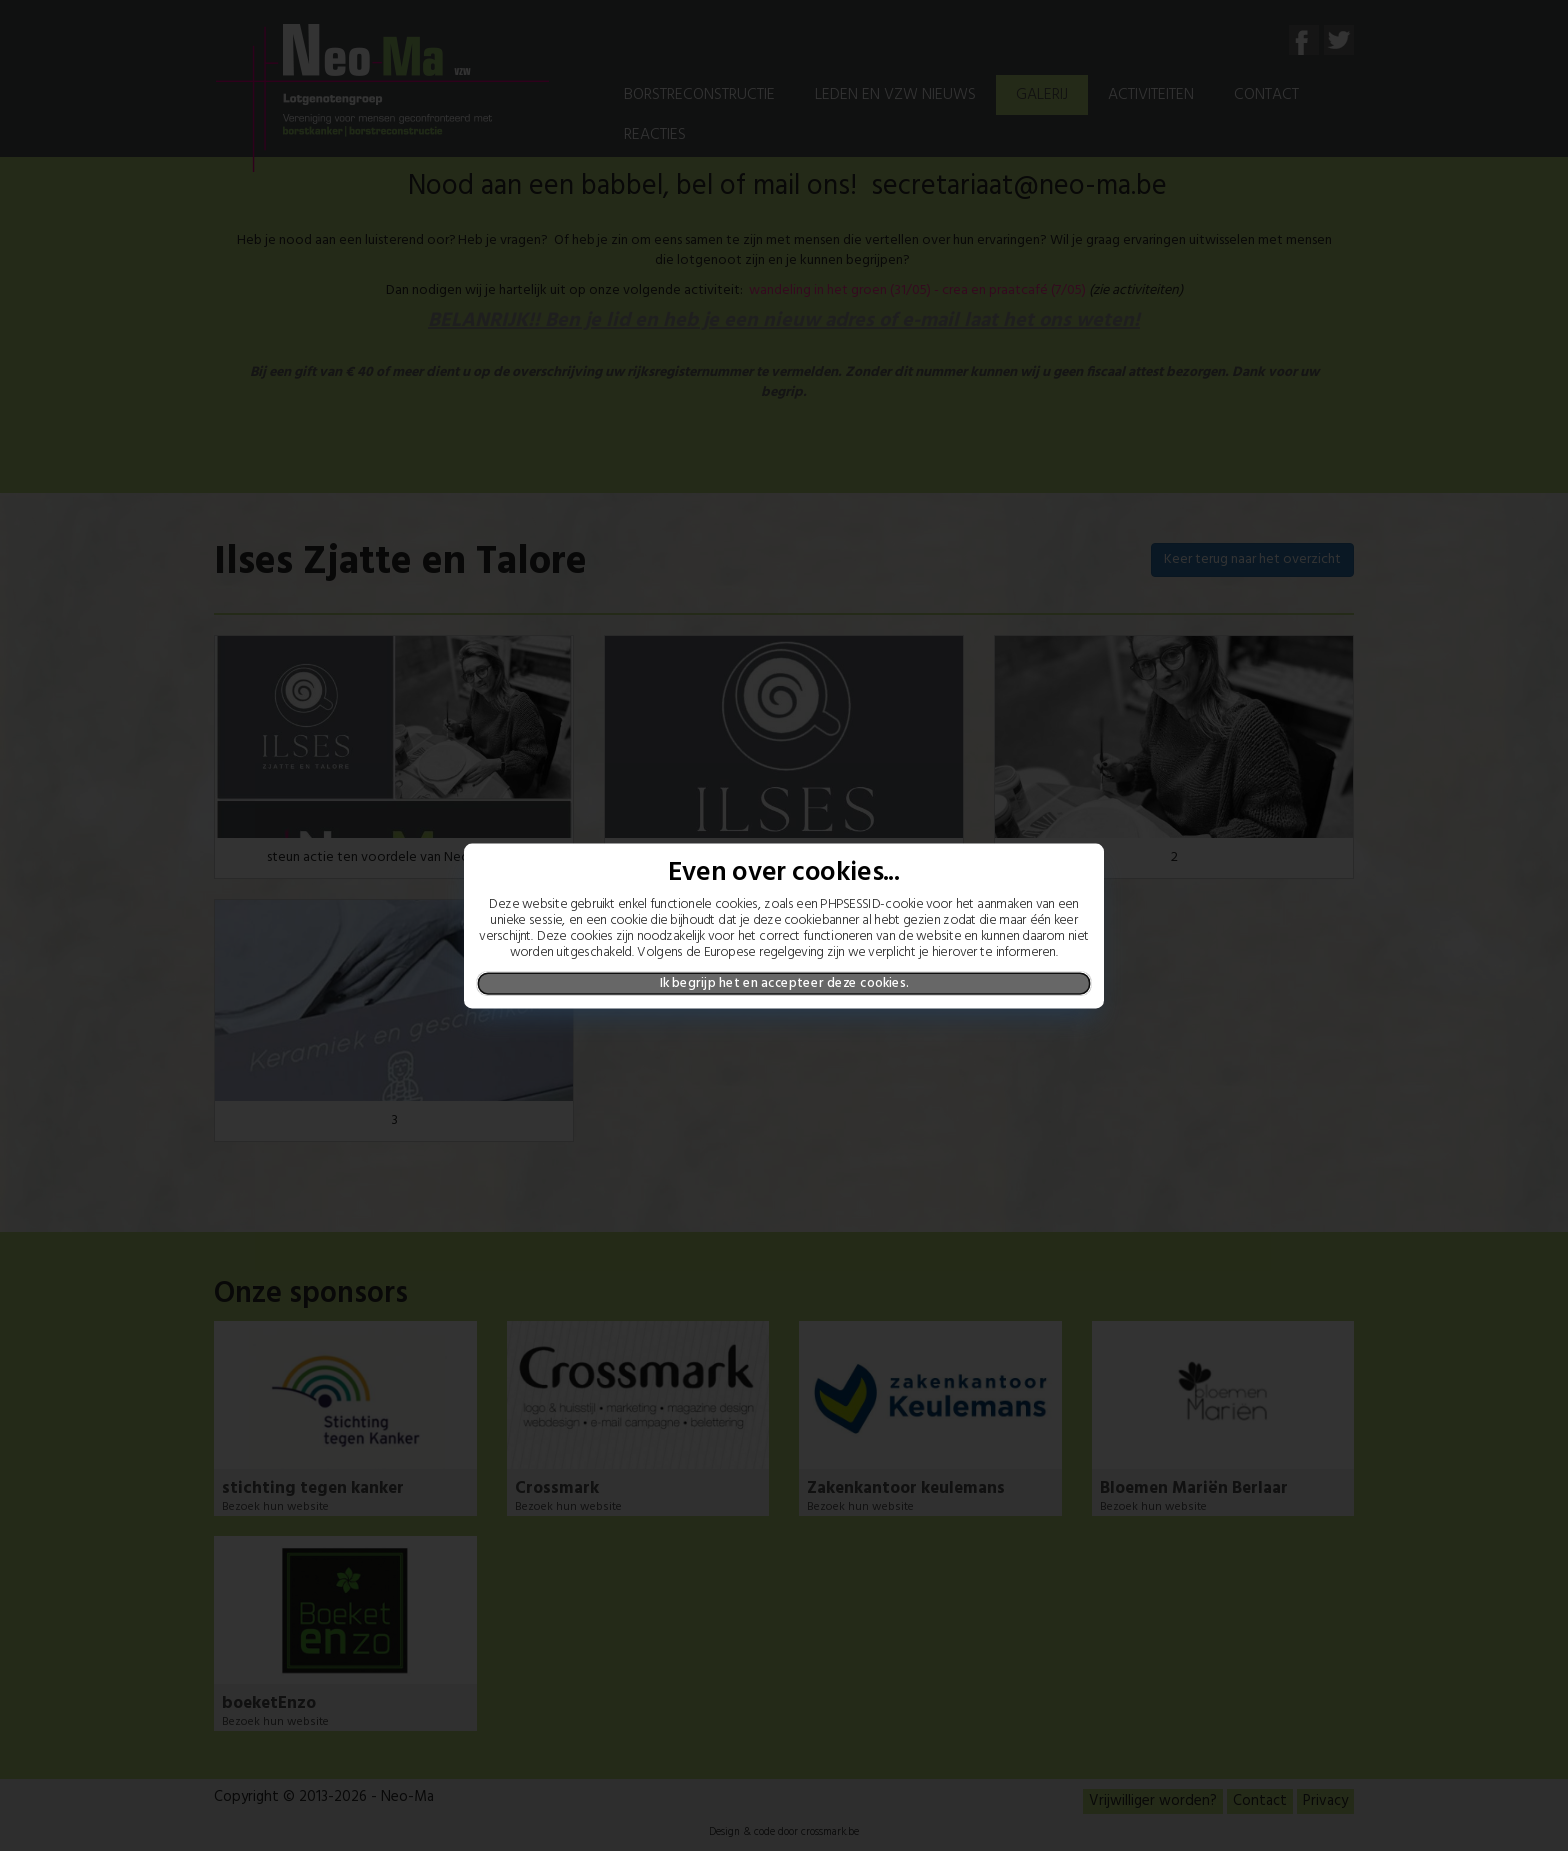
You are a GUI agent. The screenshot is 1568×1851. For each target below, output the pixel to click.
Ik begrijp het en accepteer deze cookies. (784, 983)
